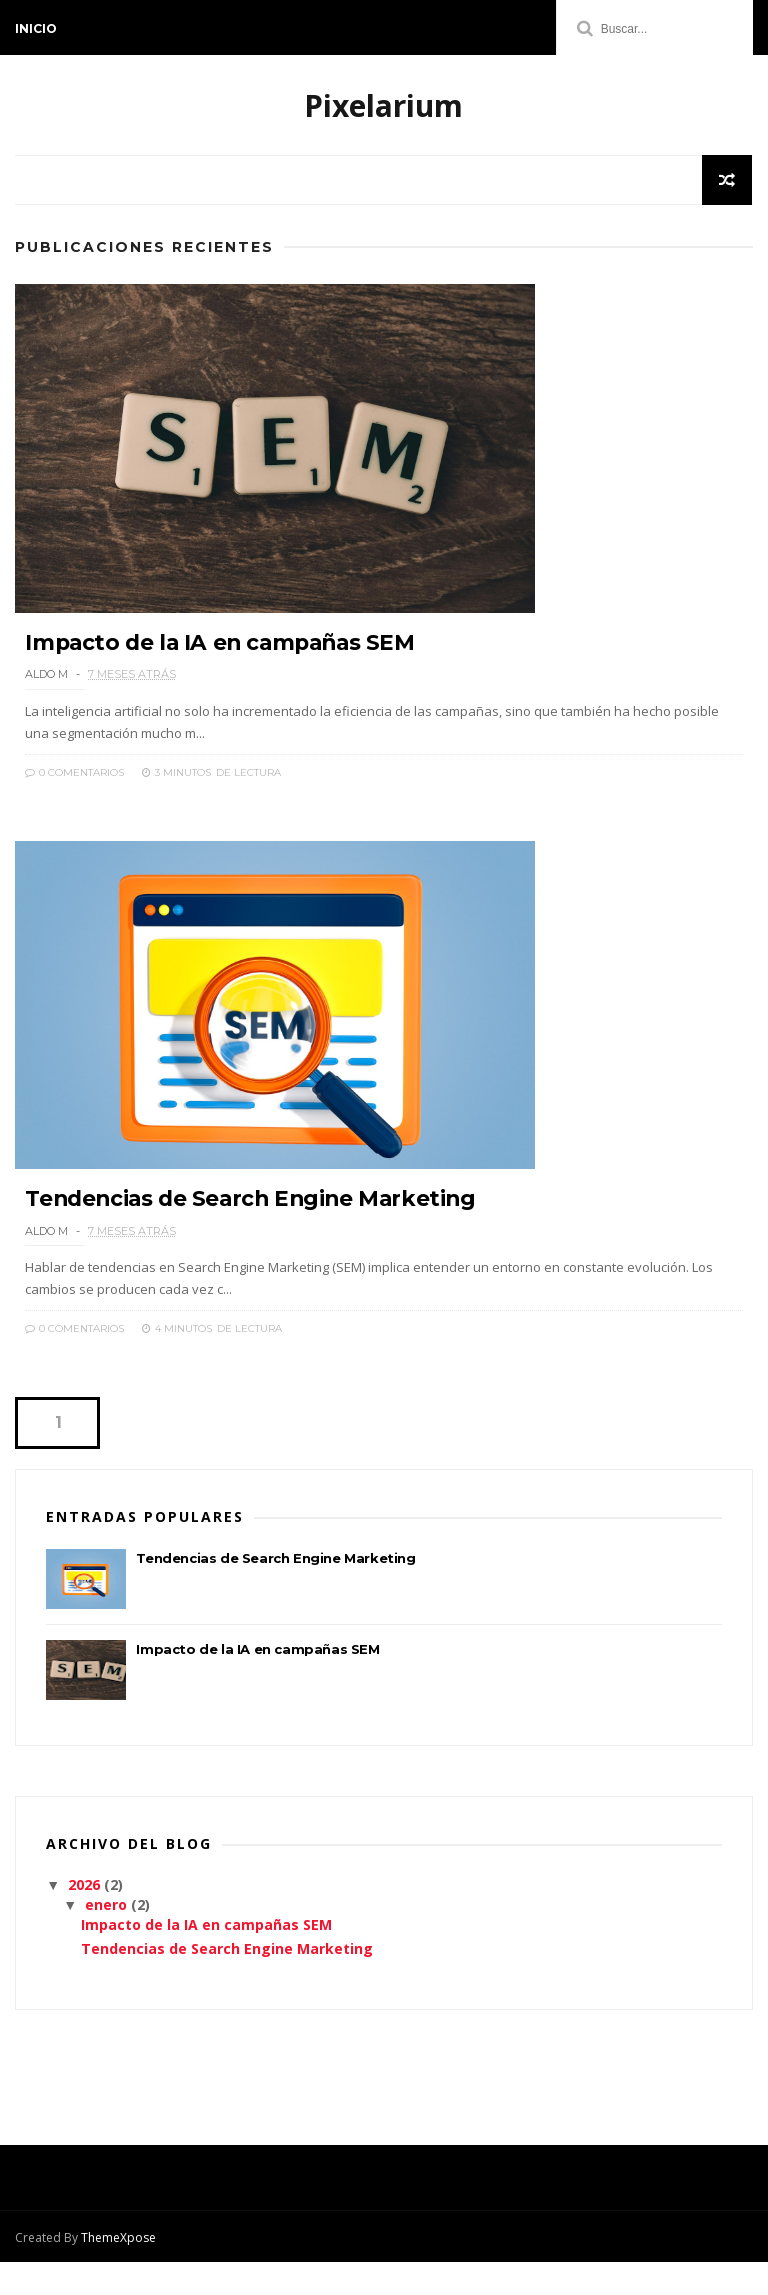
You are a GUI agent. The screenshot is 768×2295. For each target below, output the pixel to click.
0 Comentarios (74, 789)
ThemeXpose (118, 2270)
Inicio (36, 28)
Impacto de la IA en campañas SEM (224, 659)
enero (108, 1938)
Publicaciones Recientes (144, 249)
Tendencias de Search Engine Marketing (255, 1231)
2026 (86, 1918)
